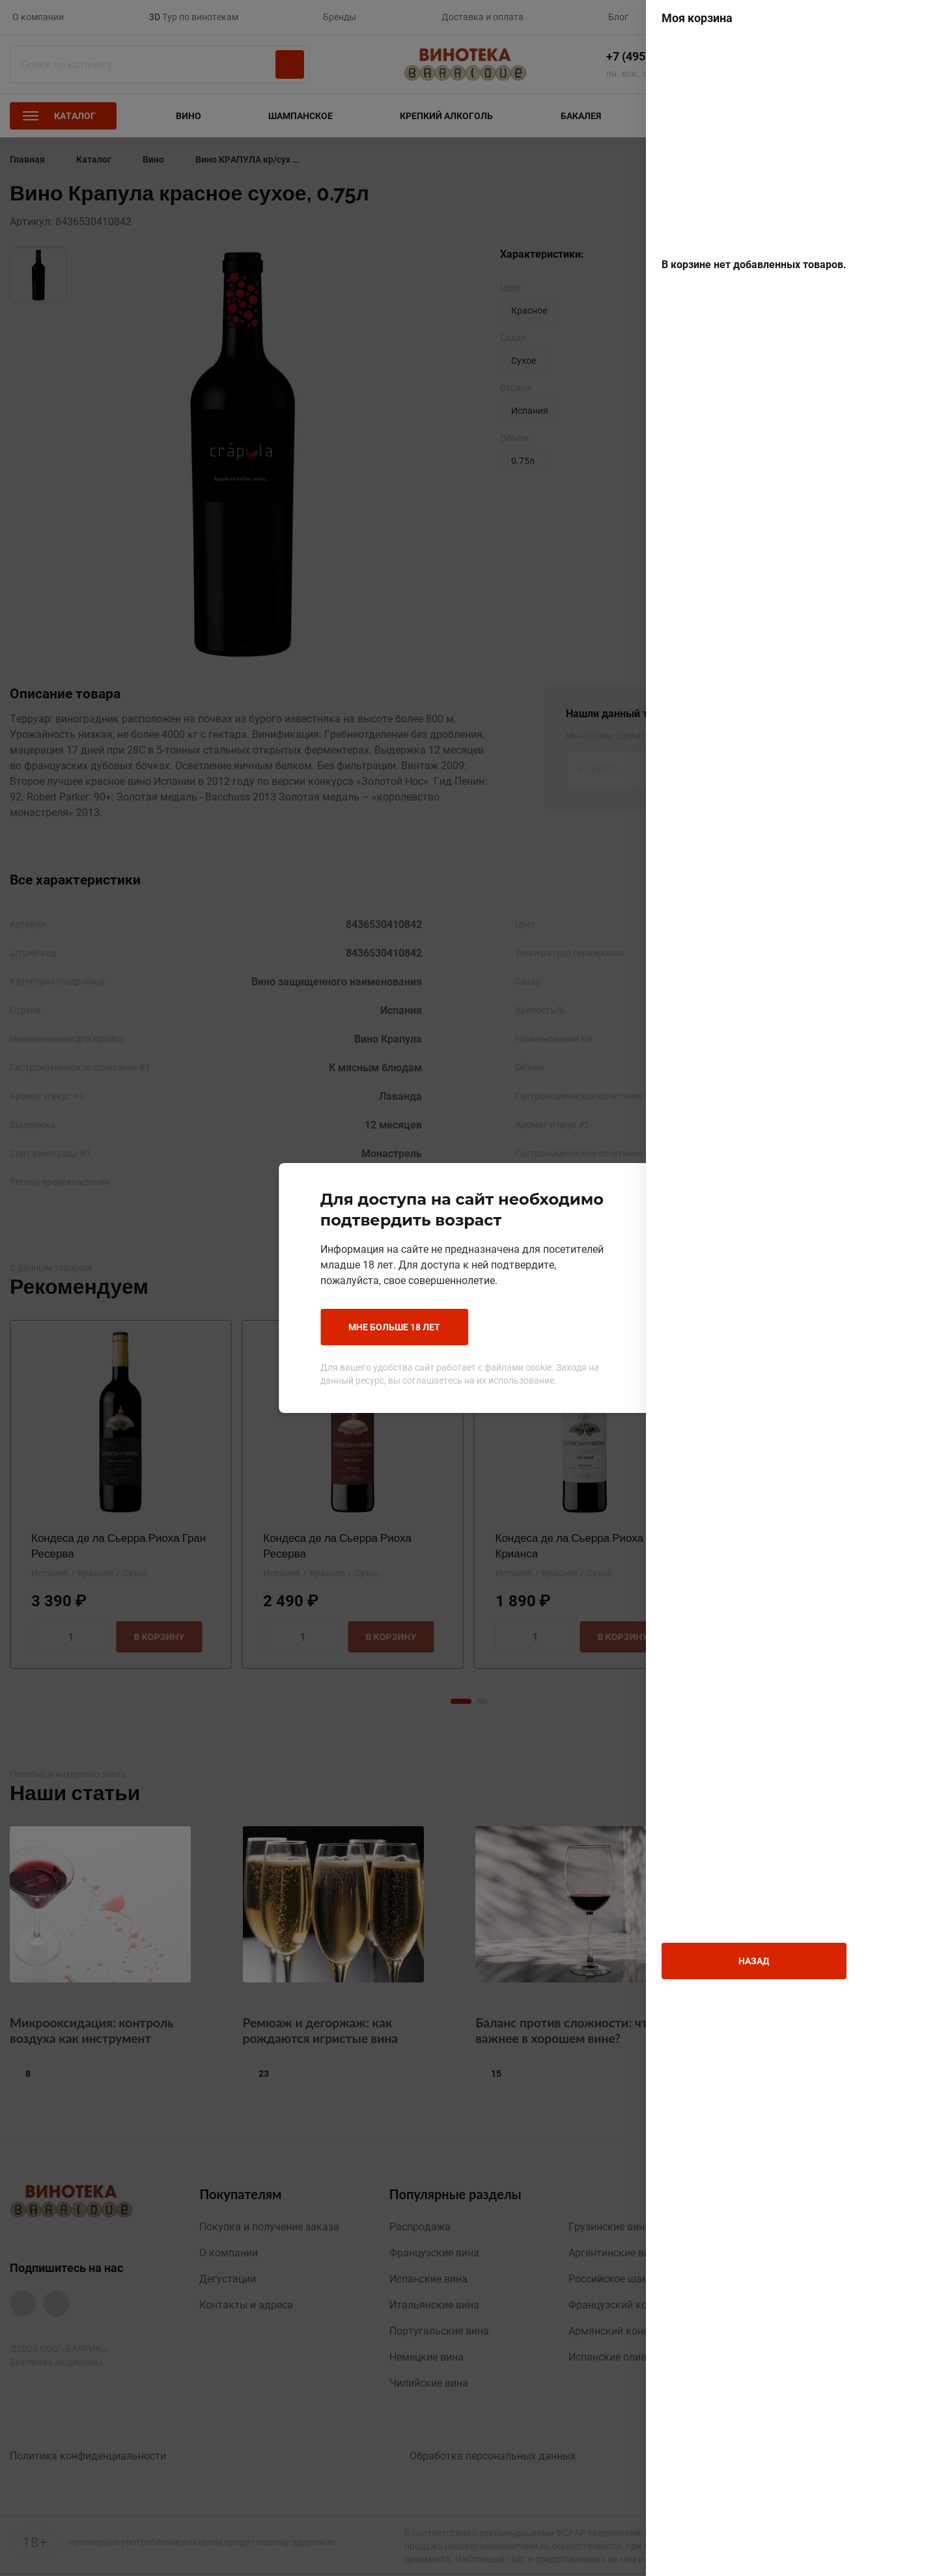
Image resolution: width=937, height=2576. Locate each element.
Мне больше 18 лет (376, 1327)
